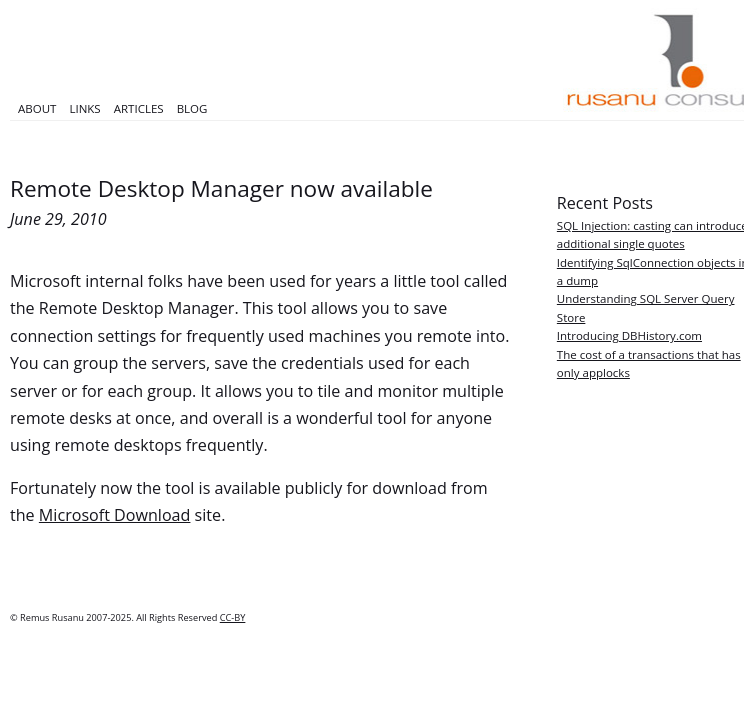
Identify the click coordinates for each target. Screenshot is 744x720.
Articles (139, 108)
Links (84, 108)
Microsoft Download (115, 515)
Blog (192, 108)
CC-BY (233, 617)
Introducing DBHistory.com (629, 335)
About (37, 108)
